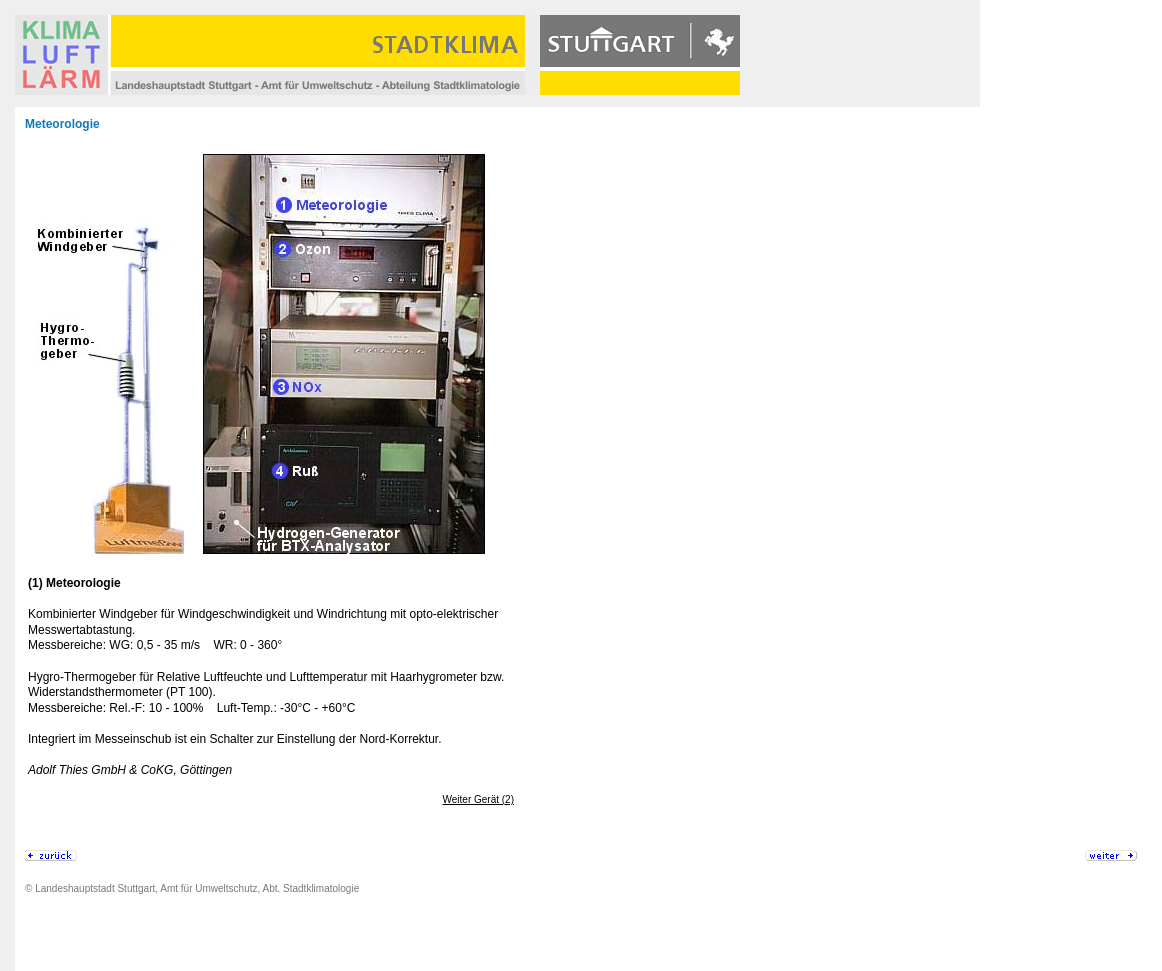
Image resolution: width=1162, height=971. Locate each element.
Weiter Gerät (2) (479, 799)
